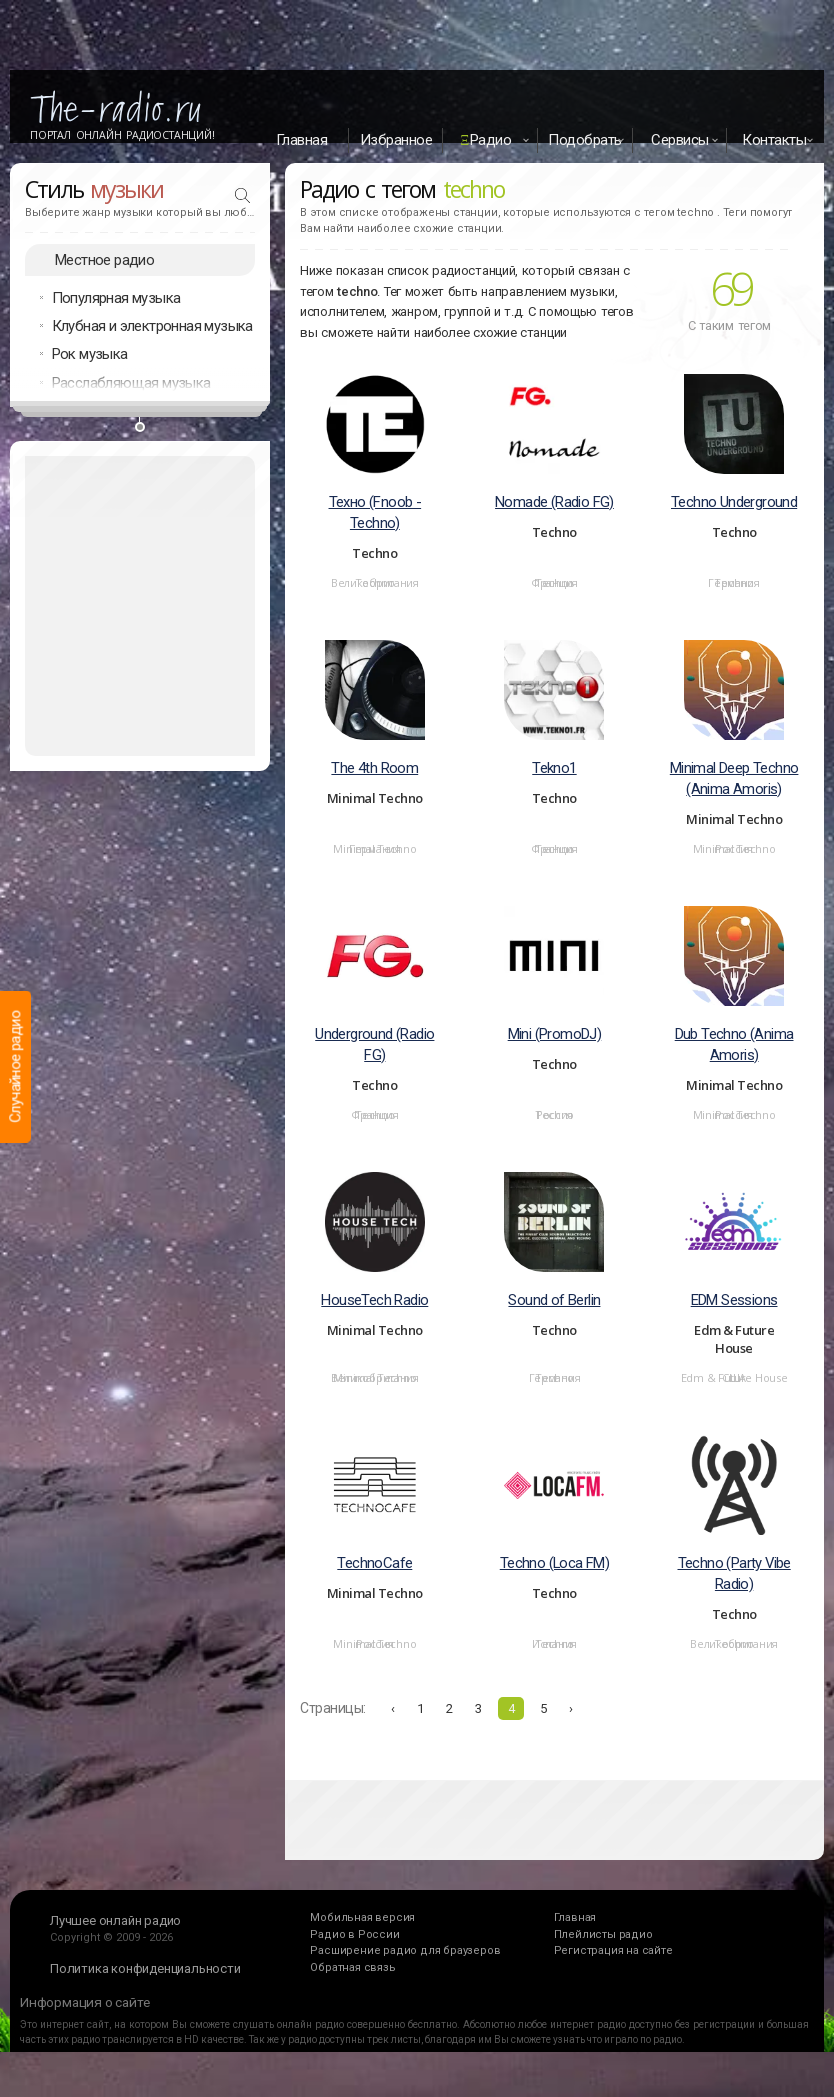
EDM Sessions (734, 1324)
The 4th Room (374, 792)
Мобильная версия (362, 1941)
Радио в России (354, 1958)
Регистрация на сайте (613, 1974)
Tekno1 (554, 792)
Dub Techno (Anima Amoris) (734, 1068)
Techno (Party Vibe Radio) (734, 1597)
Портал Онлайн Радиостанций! (122, 135)
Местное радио (104, 284)
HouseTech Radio (374, 1324)
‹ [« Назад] (393, 1732)
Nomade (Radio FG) (554, 526)
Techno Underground (734, 526)
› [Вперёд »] (571, 1732)
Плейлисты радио (603, 1958)
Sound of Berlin (554, 1324)
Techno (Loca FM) (554, 1587)
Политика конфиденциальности (145, 1992)
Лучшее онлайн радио (115, 1944)
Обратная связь (352, 1991)
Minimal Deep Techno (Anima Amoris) (734, 802)
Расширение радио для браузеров (405, 1974)
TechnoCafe (374, 1587)
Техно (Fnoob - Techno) (375, 536)
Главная (302, 140)
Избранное (396, 140)
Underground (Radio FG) (374, 1068)
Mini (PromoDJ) (555, 1058)
